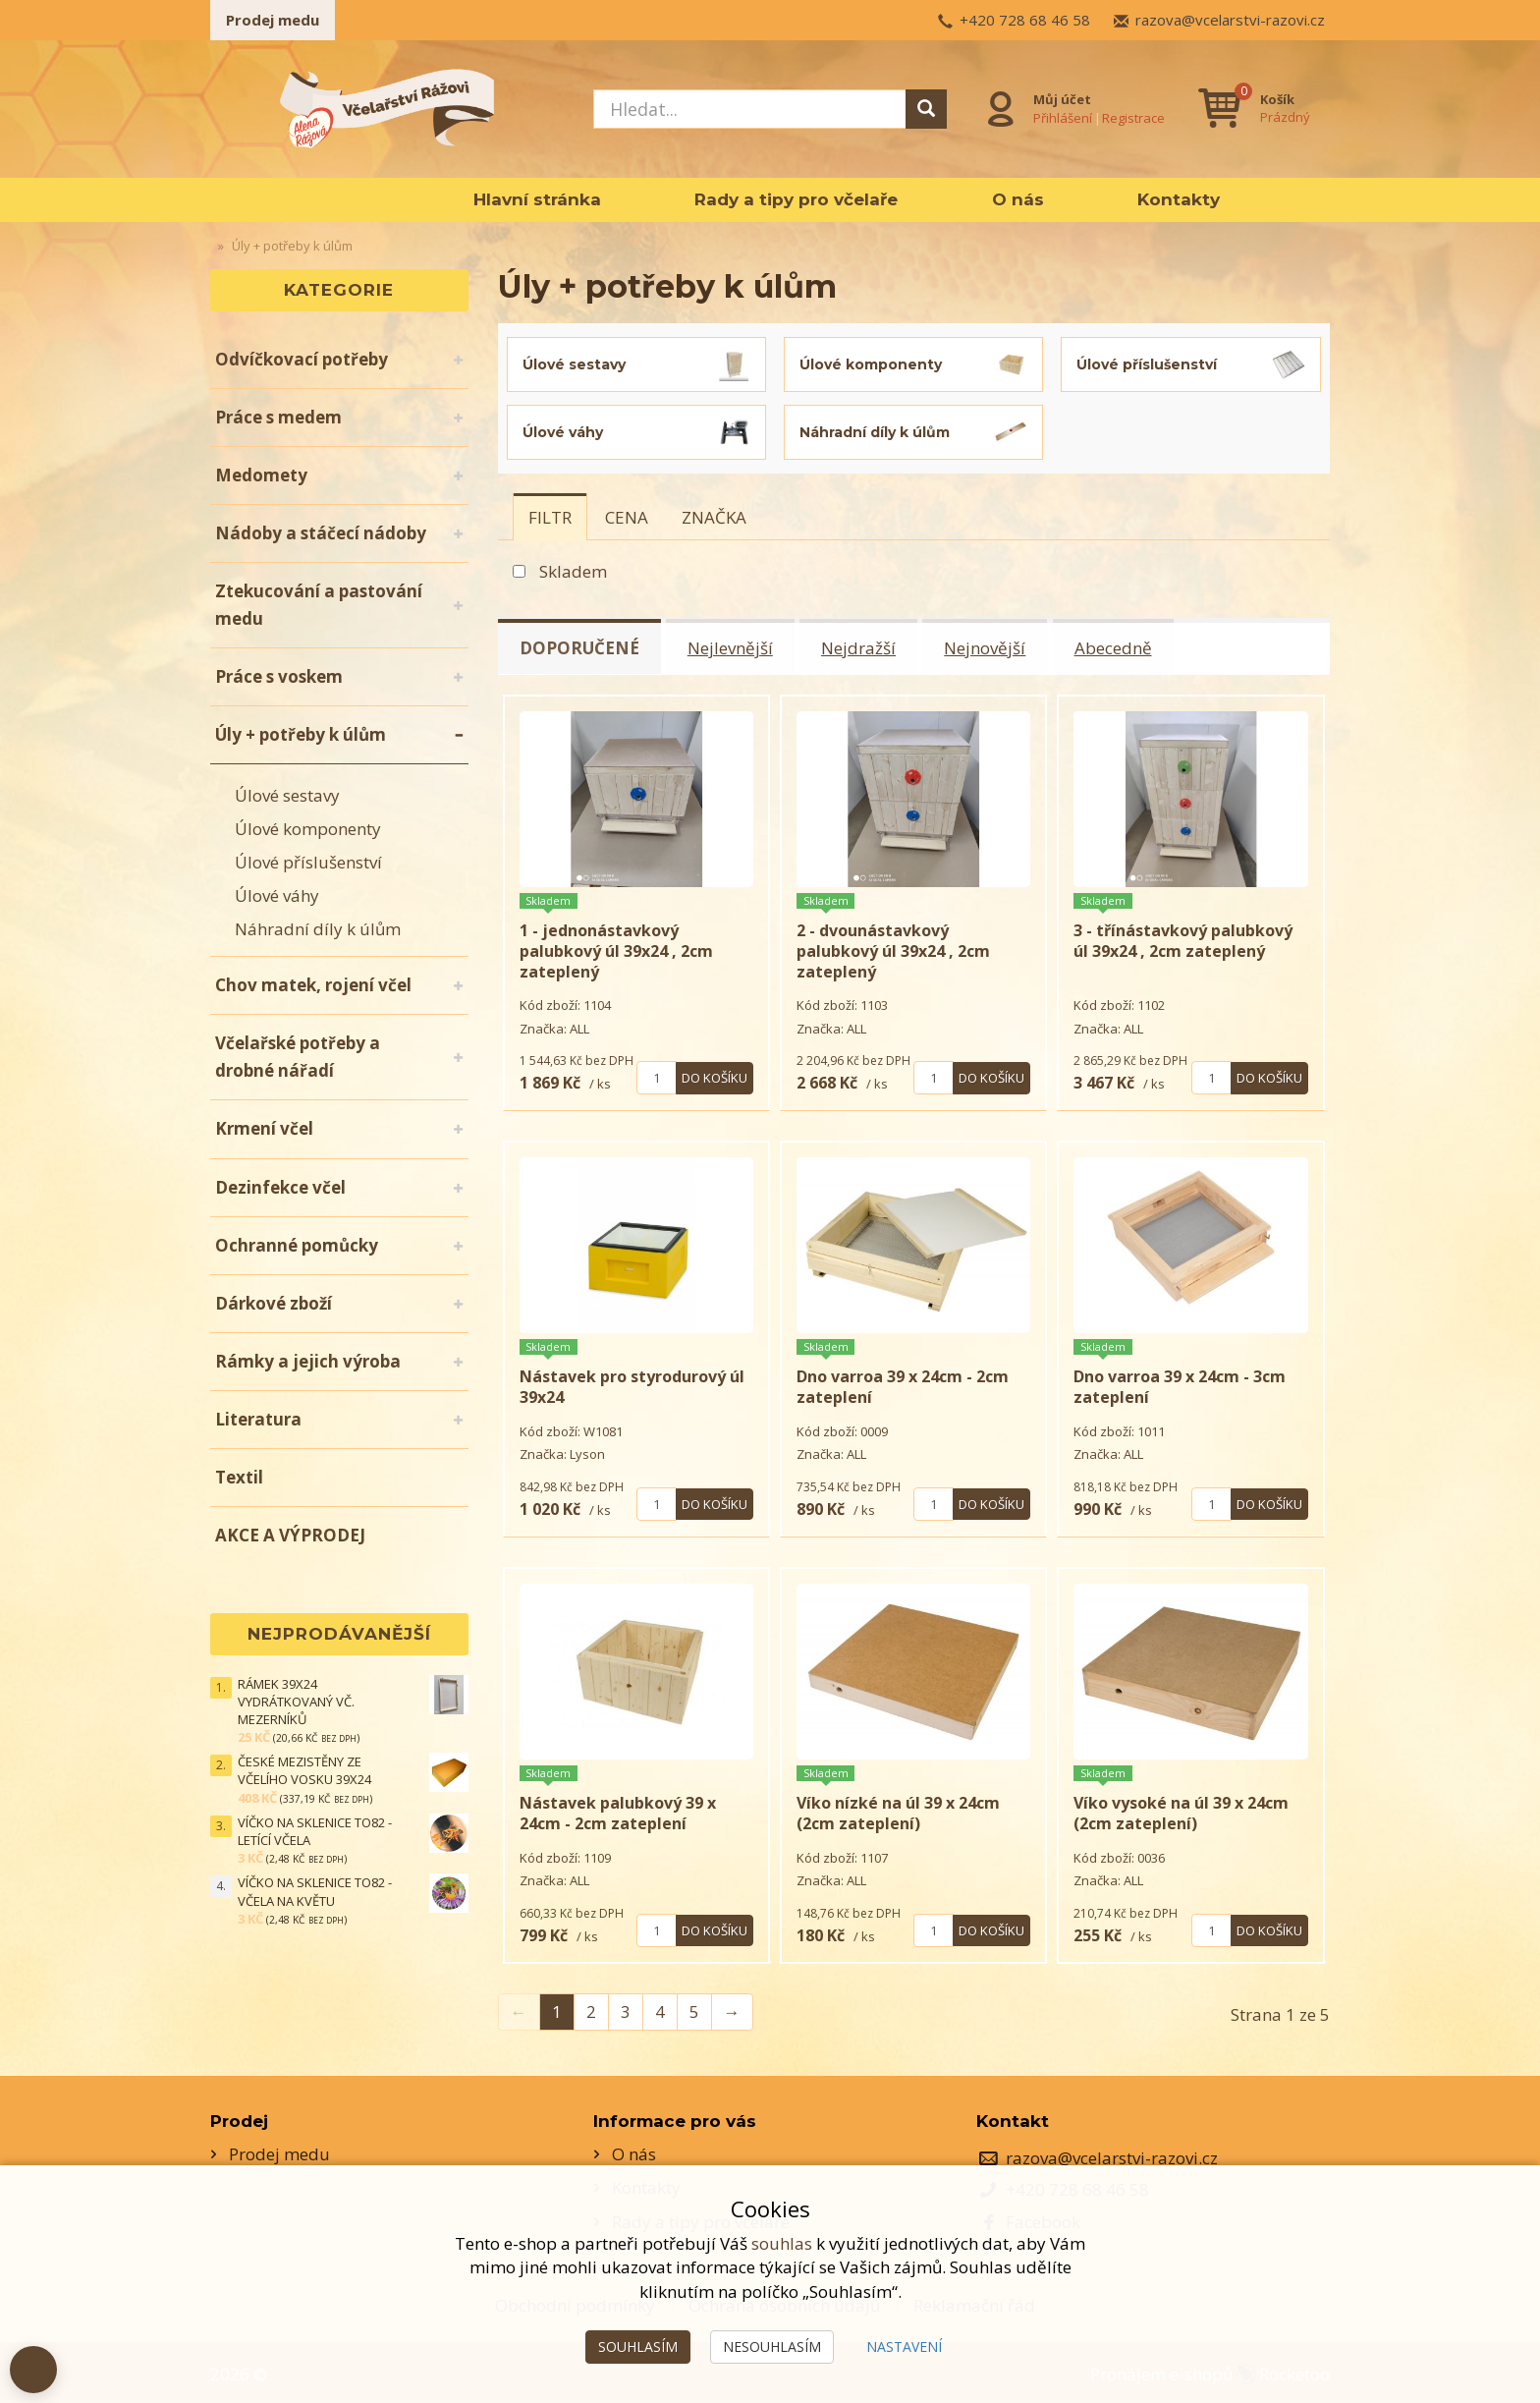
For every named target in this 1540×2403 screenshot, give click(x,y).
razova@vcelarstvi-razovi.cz (1230, 19)
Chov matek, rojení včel (313, 985)
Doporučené (580, 647)
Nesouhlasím (772, 2346)
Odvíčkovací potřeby (301, 359)
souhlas (781, 2243)
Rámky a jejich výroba (308, 1361)
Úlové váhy (277, 895)
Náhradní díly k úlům (318, 929)
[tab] (550, 516)
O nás (1018, 199)
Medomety (261, 475)
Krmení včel (264, 1128)
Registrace (1133, 117)
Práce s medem (278, 417)
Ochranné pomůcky (296, 1245)
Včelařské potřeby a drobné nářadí (297, 1057)
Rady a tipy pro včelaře (796, 199)
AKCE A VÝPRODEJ (290, 1535)
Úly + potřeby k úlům (300, 734)
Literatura (258, 1419)
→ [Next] (732, 2008)
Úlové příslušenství (308, 862)
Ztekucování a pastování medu (318, 605)
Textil (239, 1477)
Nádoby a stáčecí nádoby (320, 533)
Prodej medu (272, 19)
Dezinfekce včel (280, 1187)
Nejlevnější (732, 647)
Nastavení (904, 2346)
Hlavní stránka (537, 199)
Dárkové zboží (273, 1303)
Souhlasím (638, 2346)
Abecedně (1117, 647)
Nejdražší (861, 647)
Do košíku (714, 1075)
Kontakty (1178, 199)
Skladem (573, 571)
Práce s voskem (279, 676)
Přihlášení (1062, 117)
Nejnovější (988, 647)
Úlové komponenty (308, 828)
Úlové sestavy (287, 795)
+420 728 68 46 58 (1025, 19)
